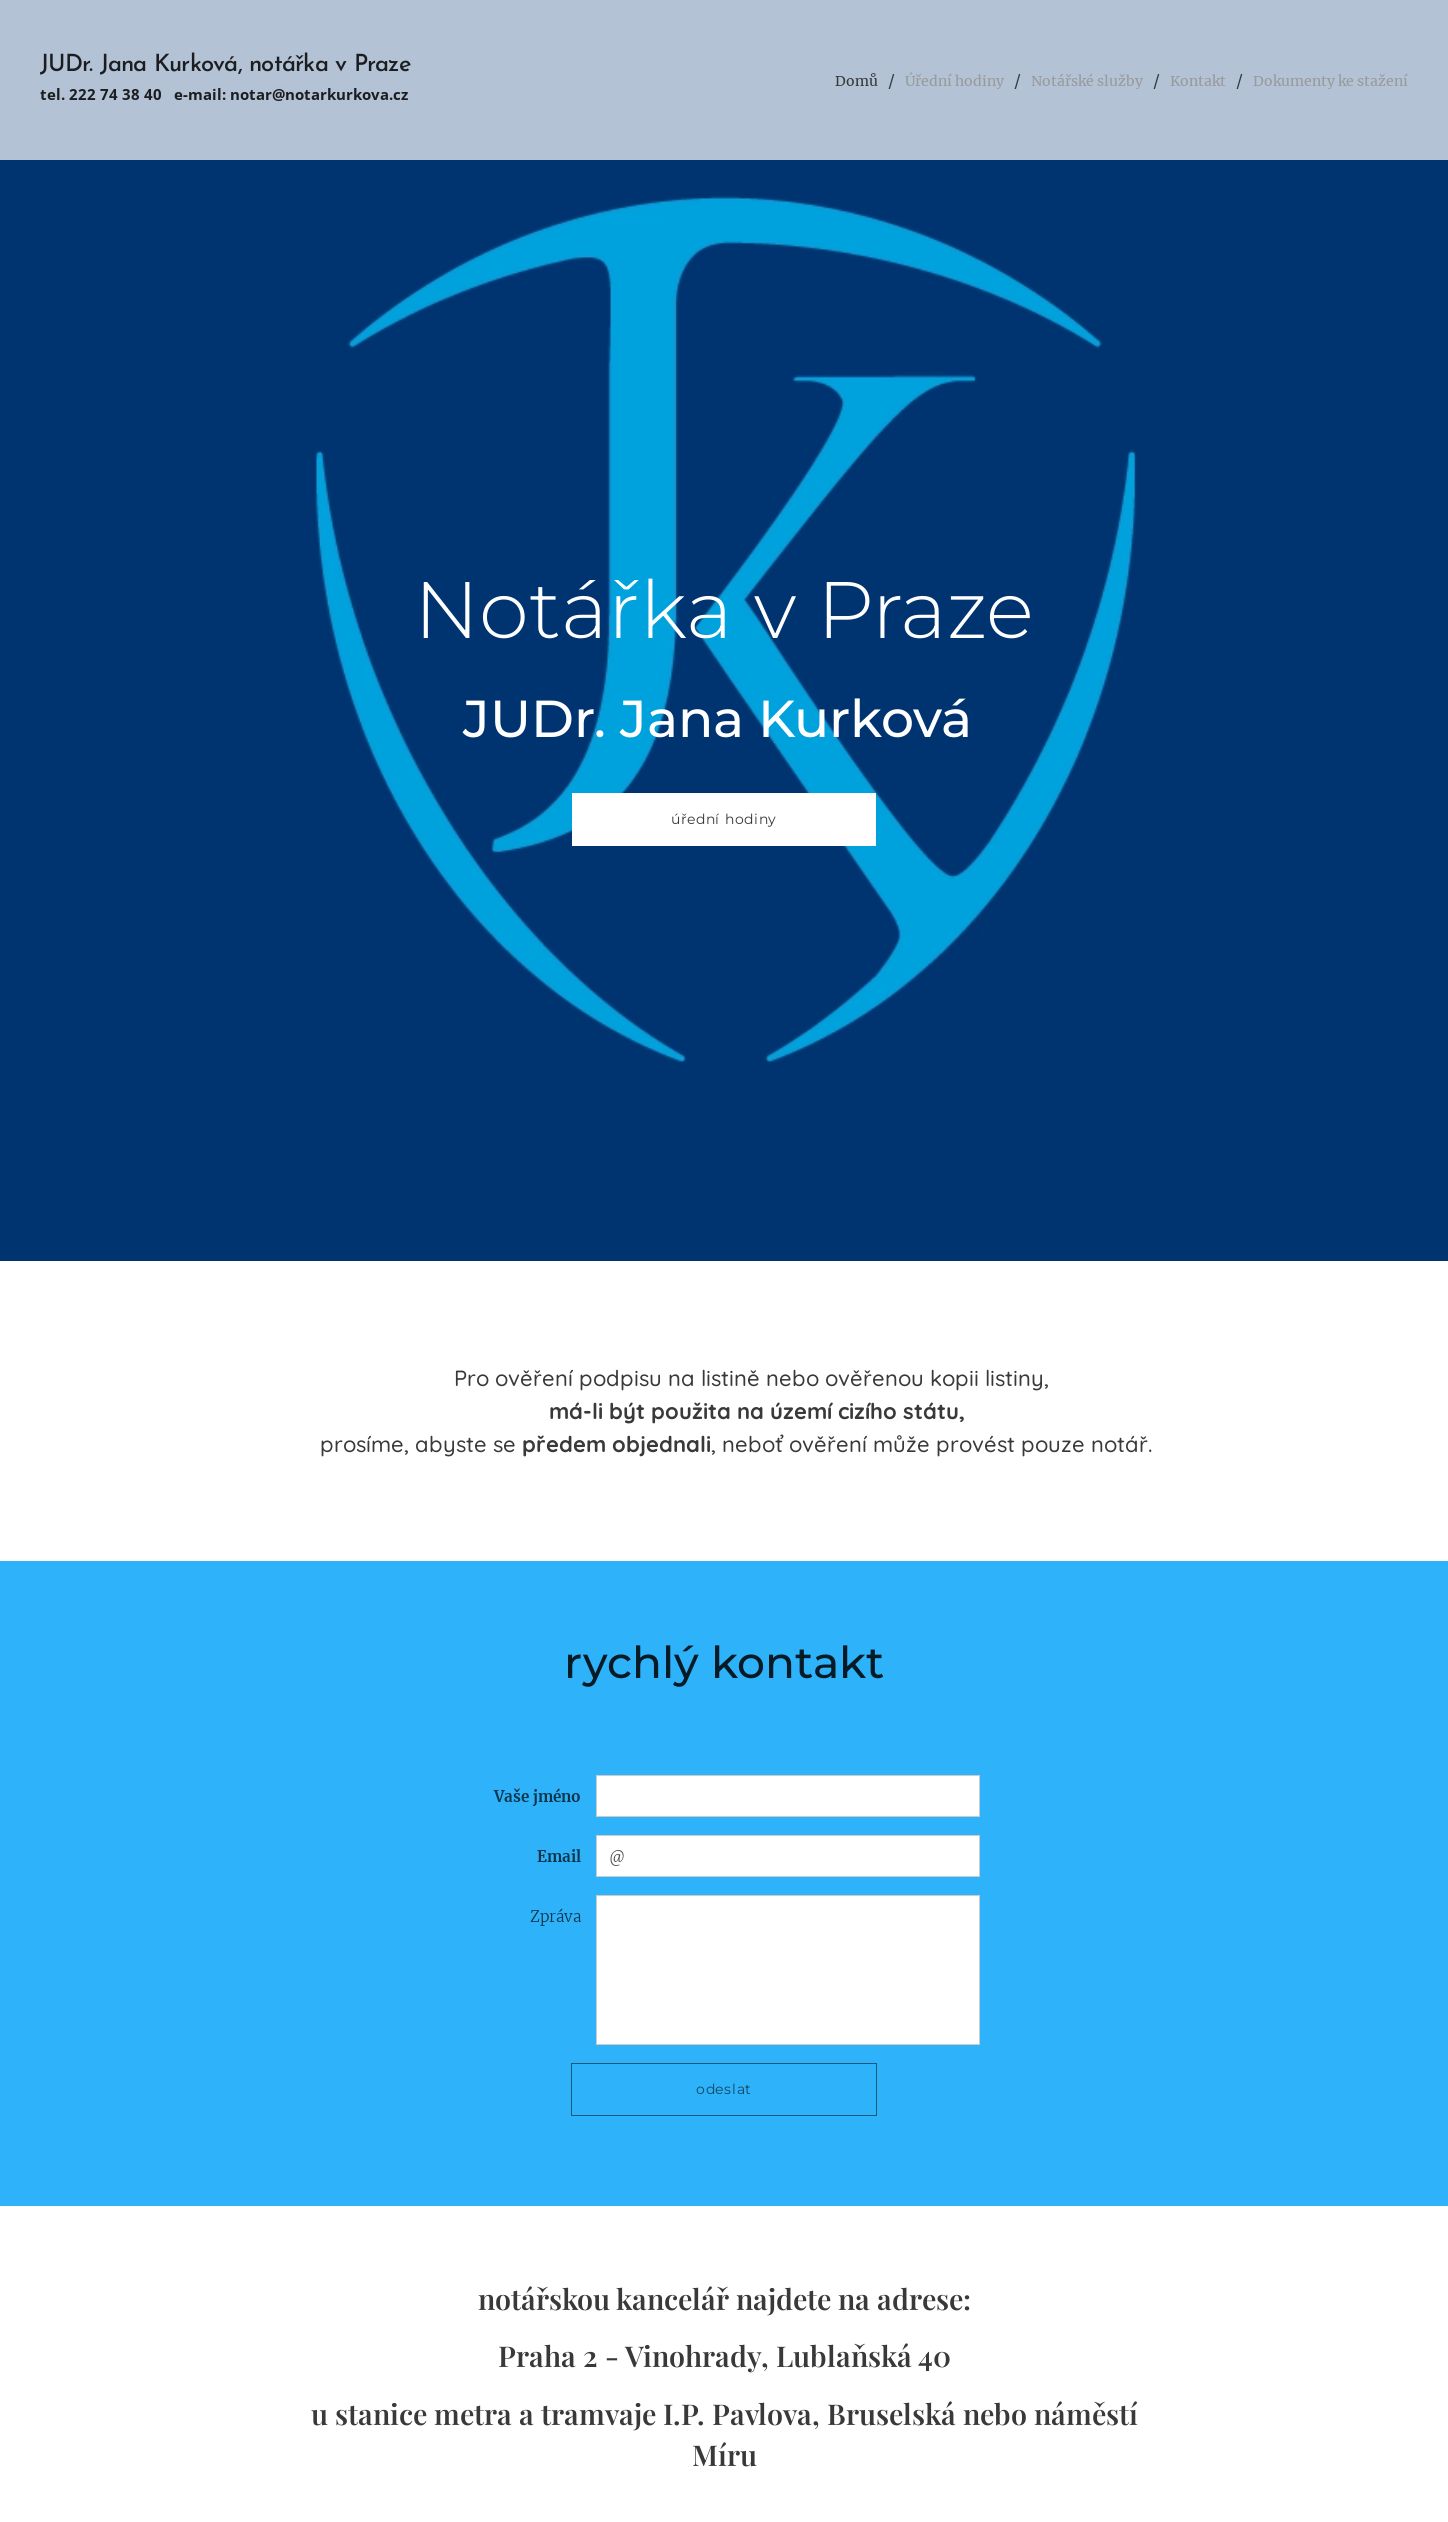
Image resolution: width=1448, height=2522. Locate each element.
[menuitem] (795, 80)
